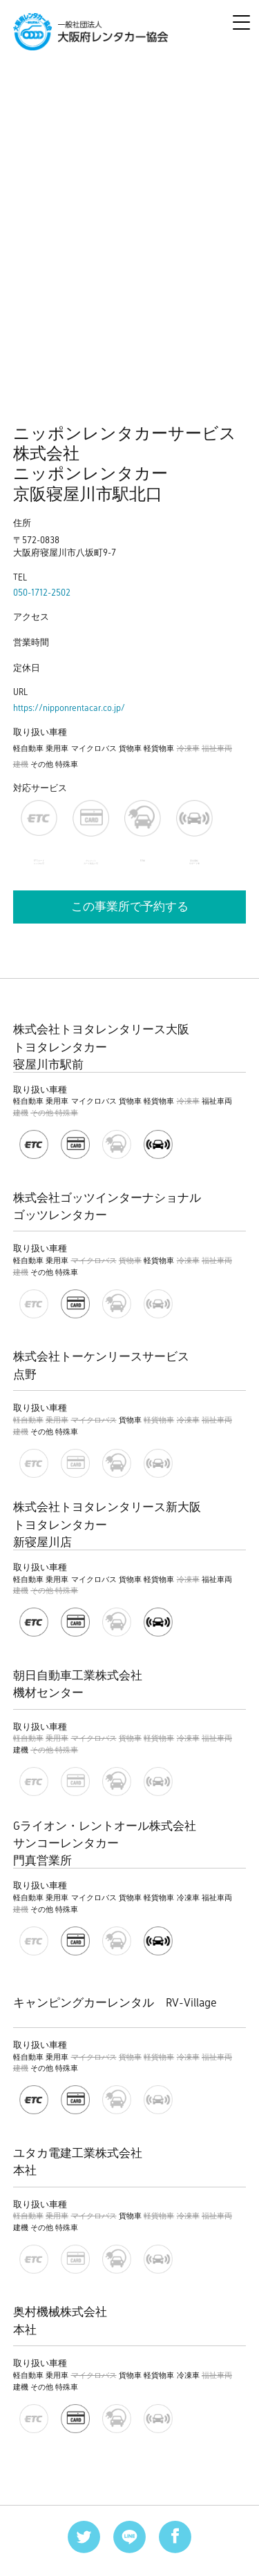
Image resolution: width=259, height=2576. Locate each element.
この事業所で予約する (130, 906)
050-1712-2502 (41, 592)
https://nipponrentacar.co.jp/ (69, 708)
